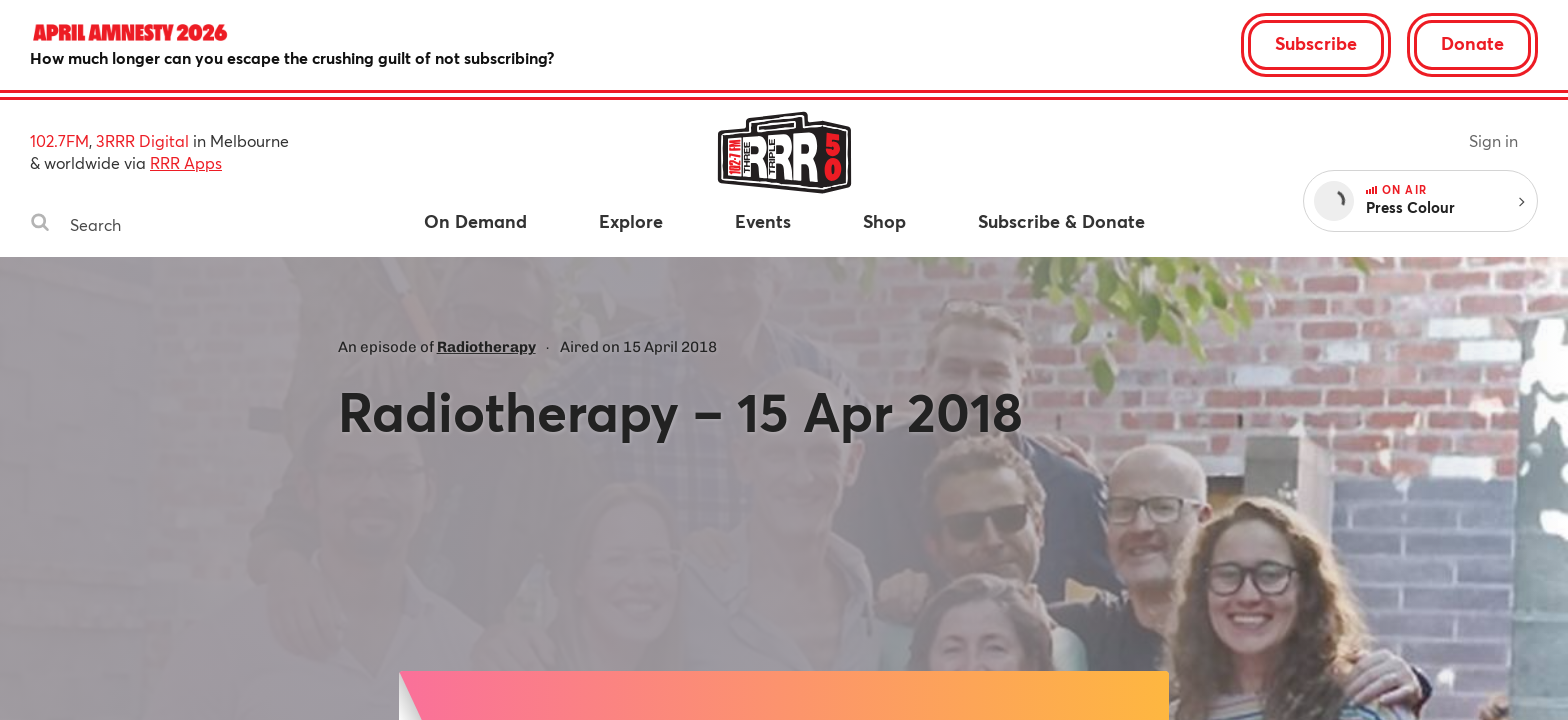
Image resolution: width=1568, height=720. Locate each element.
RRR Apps (186, 162)
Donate (1472, 43)
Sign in (1493, 140)
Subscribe (1316, 43)
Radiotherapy (486, 347)
